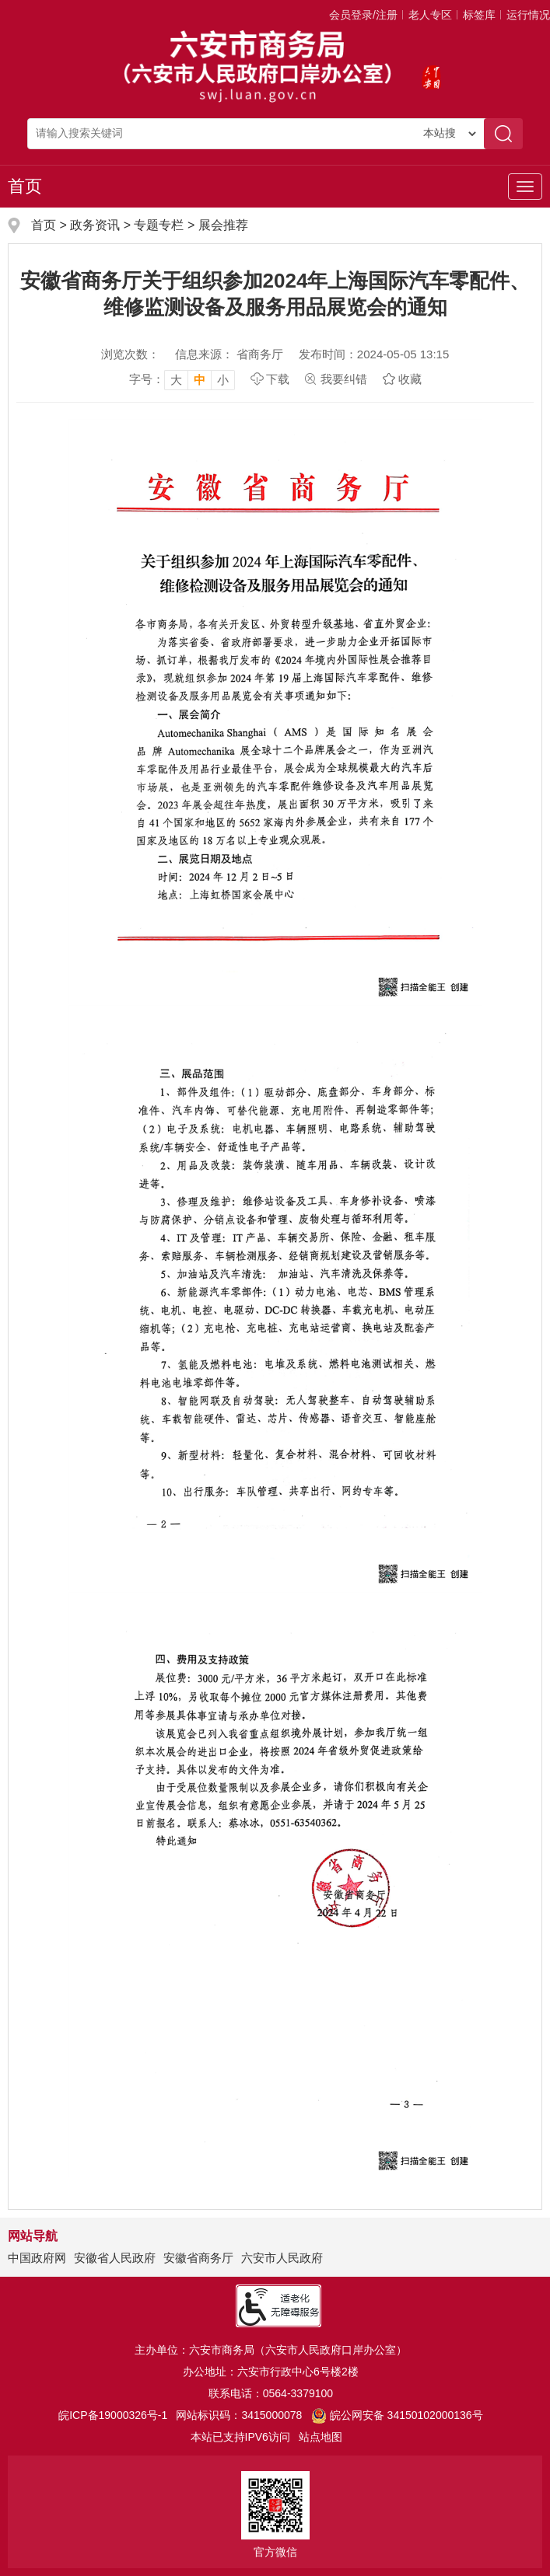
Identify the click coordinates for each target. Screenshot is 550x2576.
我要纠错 (344, 379)
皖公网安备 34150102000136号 (397, 2415)
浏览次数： (130, 354)
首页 (25, 186)
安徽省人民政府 (115, 2257)
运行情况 (528, 15)
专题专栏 (159, 225)
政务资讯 (95, 225)
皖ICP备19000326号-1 (112, 2415)
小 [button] (223, 379)
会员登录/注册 (363, 15)
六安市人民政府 (282, 2257)
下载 (277, 379)
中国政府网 (37, 2257)
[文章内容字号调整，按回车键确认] (182, 379)
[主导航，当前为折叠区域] (525, 186)
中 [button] (199, 379)
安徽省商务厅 (198, 2257)
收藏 (410, 379)
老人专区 (430, 15)
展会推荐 (223, 225)
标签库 (479, 15)
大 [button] (176, 379)
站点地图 (320, 2437)
